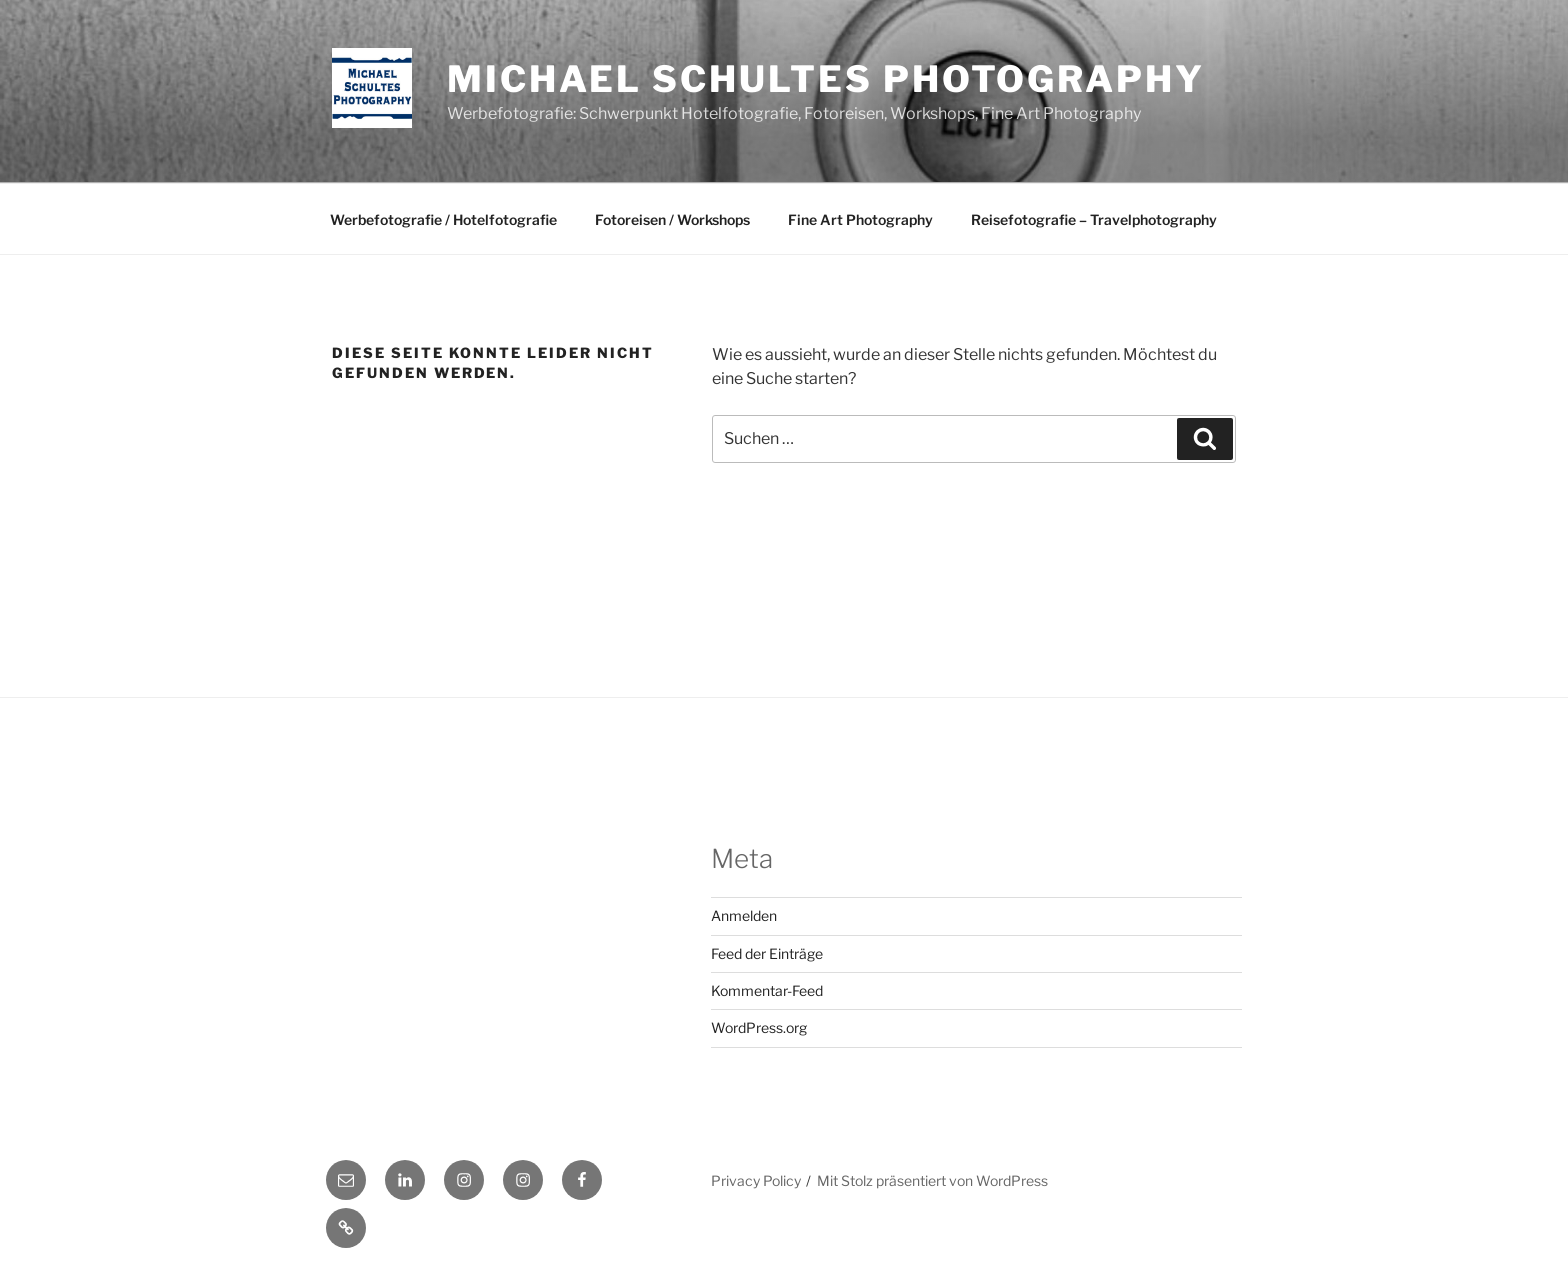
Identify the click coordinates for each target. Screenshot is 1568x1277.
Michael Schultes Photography (826, 79)
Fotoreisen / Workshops (672, 219)
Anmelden (744, 915)
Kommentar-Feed (767, 990)
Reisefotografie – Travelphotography (1094, 219)
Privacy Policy (756, 1180)
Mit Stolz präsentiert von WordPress (932, 1180)
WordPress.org (759, 1027)
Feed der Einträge (767, 953)
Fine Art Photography (860, 219)
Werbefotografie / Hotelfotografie (443, 219)
